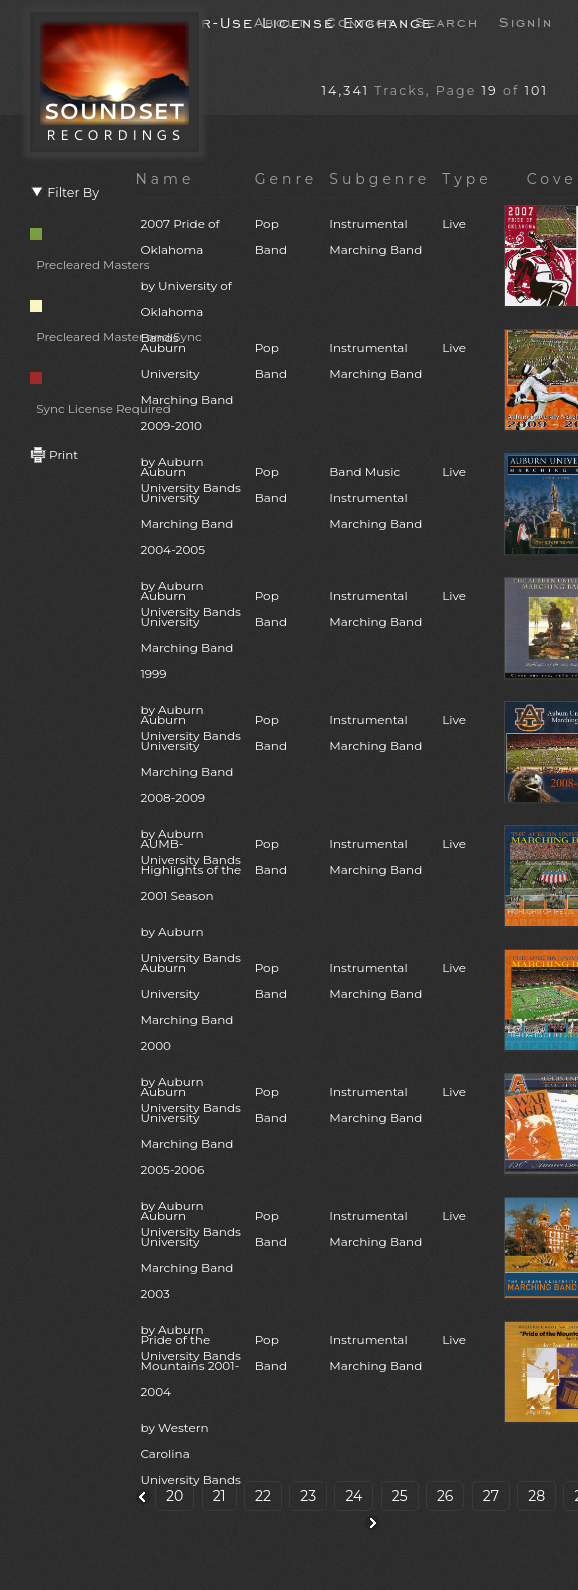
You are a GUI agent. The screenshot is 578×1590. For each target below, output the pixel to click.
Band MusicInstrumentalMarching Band (375, 497)
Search (447, 21)
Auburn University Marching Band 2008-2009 (191, 792)
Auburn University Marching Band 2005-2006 (191, 1164)
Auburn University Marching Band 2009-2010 (191, 420)
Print (54, 454)
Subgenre (379, 179)
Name (164, 179)
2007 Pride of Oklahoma (191, 283)
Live (454, 223)
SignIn (526, 21)
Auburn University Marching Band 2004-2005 (191, 544)
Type (467, 179)
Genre (286, 179)
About (280, 21)
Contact (360, 21)
